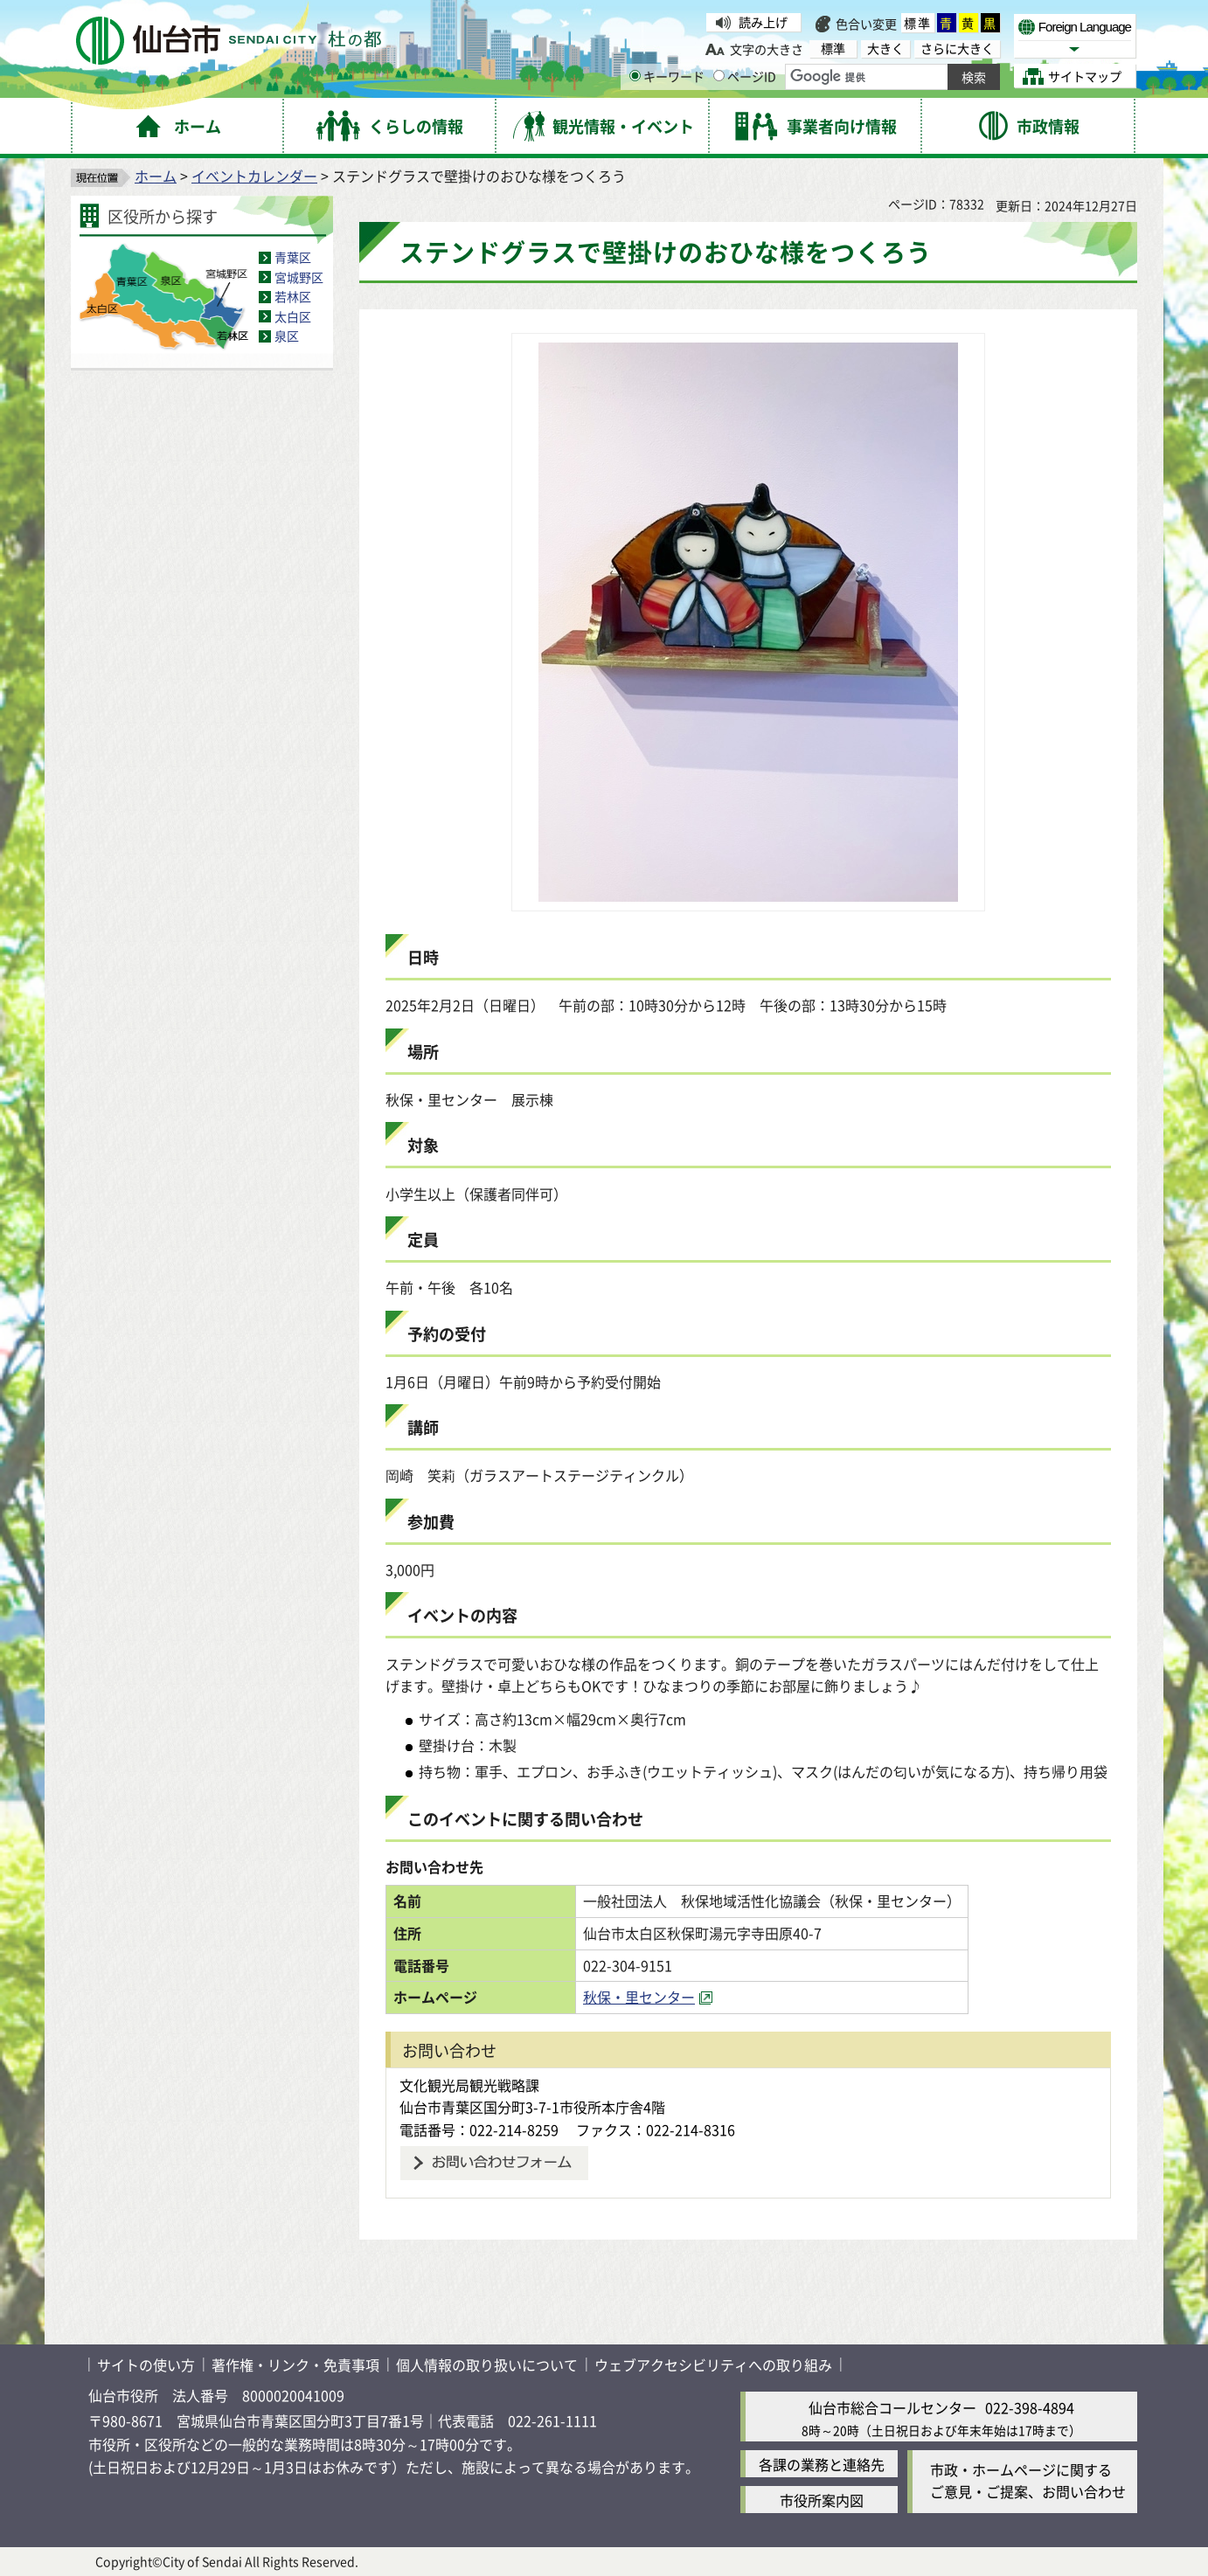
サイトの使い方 (146, 2364)
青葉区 (292, 257)
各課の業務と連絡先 (822, 2464)
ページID (744, 76)
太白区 (292, 316)
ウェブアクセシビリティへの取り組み (713, 2364)
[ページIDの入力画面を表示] (719, 75)
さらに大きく (957, 48)
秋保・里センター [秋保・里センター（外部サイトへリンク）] (639, 1996)
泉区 (286, 335)
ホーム (156, 175)
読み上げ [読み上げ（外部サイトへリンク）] (763, 22)
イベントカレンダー (254, 175)
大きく (885, 48)
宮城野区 (298, 277)
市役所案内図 (822, 2499)
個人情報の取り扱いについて (487, 2364)
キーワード (667, 76)
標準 (918, 22)
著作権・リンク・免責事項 (295, 2364)
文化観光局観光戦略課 (469, 2084)
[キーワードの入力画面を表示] (635, 75)
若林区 (292, 296)
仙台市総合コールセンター (892, 2407)
